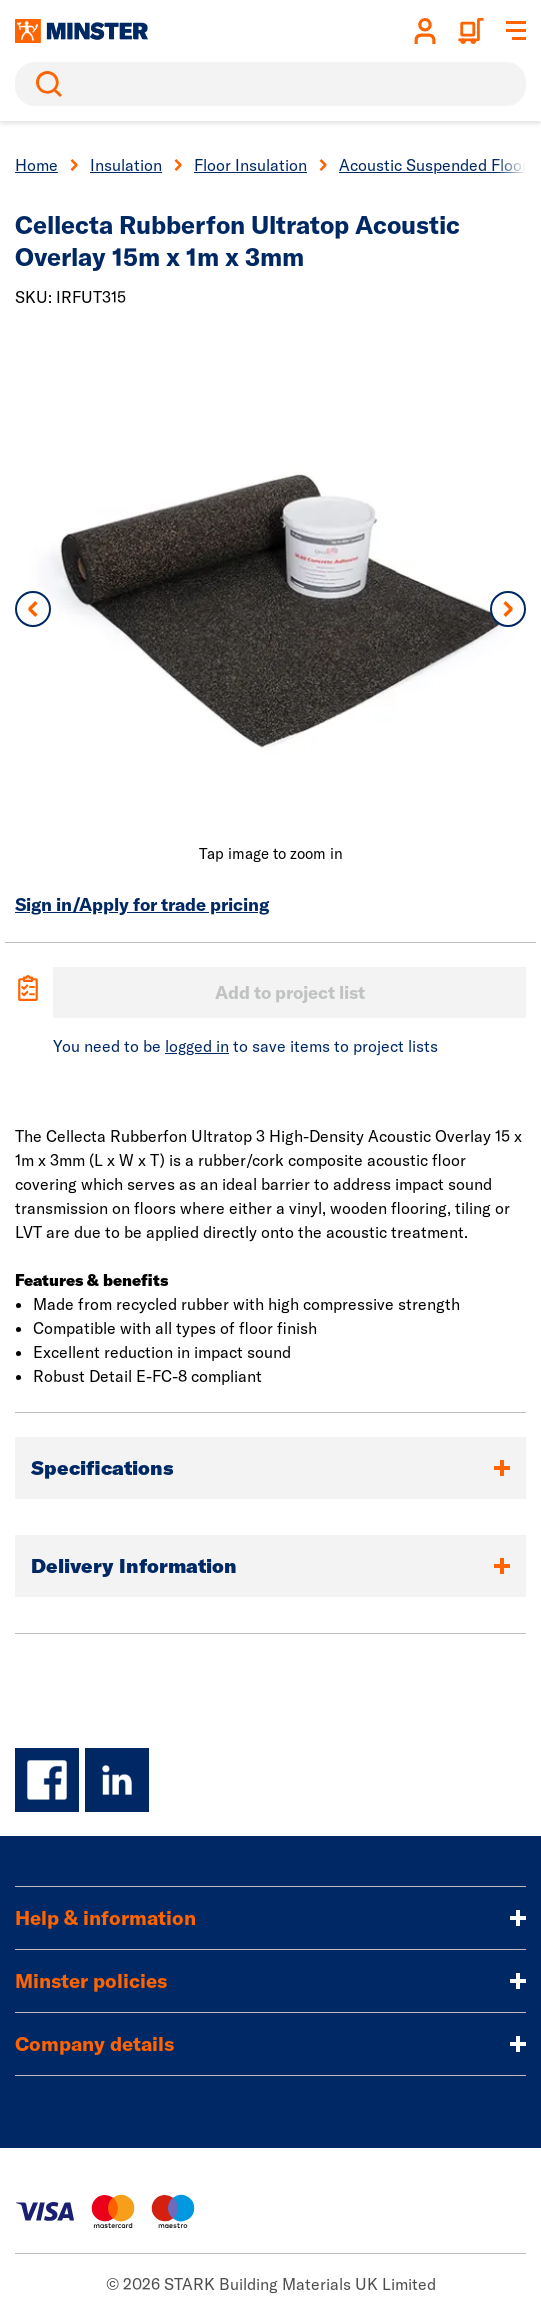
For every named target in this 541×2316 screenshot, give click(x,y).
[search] (270, 84)
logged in (197, 1046)
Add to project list (290, 992)
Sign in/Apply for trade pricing (142, 904)
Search (45, 84)
